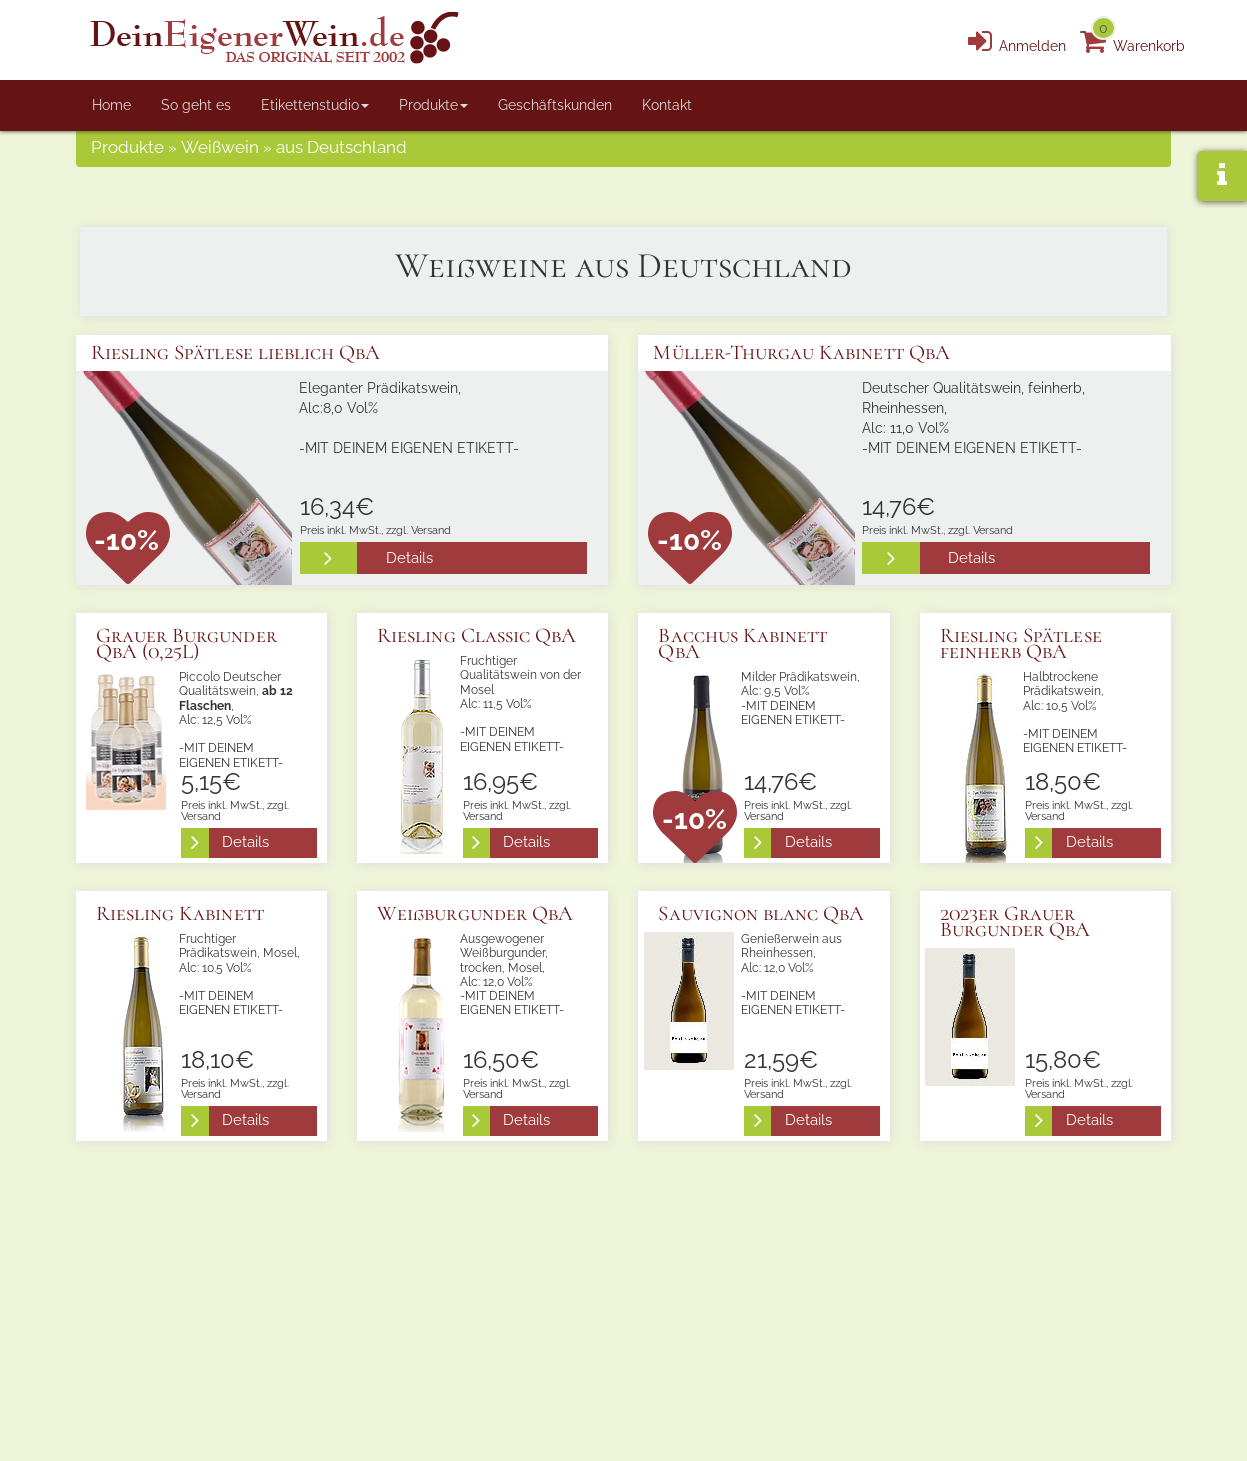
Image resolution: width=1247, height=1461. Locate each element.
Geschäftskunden (555, 105)
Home (111, 105)
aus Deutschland (341, 151)
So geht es (196, 105)
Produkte (127, 151)
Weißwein (220, 151)
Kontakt (667, 105)
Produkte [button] (433, 105)
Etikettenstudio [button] (315, 105)
